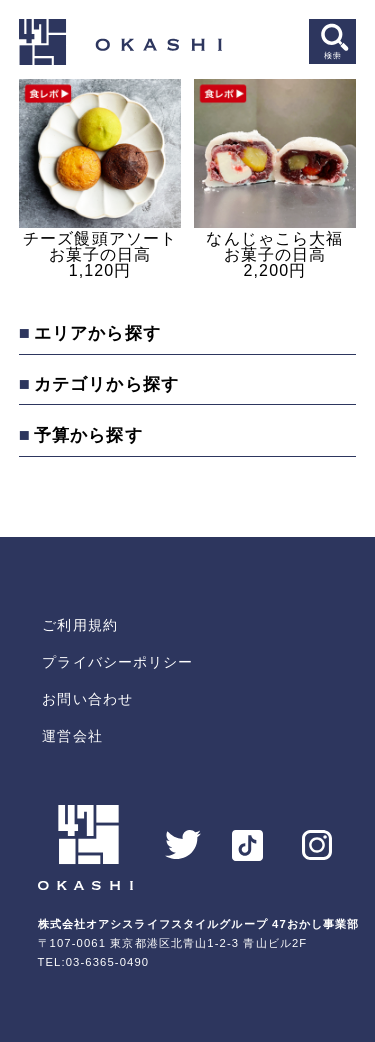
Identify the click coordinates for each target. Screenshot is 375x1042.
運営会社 (72, 736)
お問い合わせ (87, 699)
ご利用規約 (80, 625)
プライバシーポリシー (117, 662)
